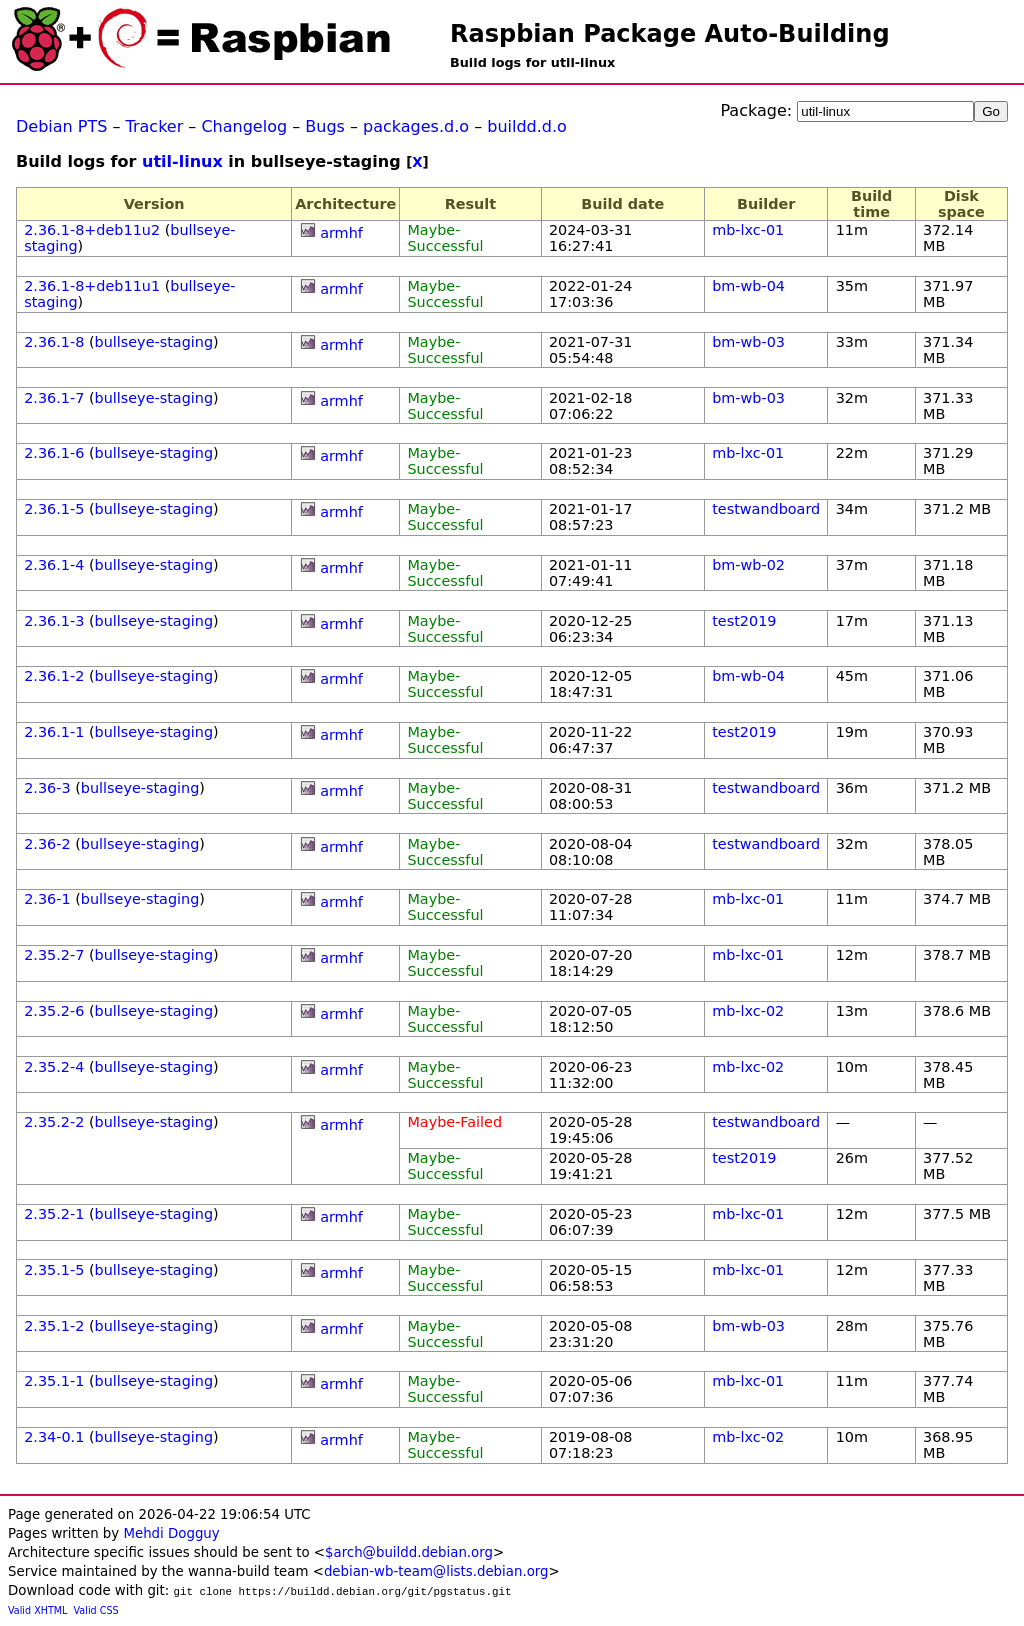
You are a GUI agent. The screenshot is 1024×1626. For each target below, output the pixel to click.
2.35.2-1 (54, 1214)
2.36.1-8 (54, 342)
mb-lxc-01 (748, 230)
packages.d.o (416, 126)
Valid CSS (96, 1610)
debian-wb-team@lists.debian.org (436, 1571)
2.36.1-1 (54, 732)
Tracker (155, 126)
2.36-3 (47, 788)
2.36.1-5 (54, 509)
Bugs (325, 126)
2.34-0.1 (54, 1437)
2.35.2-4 (54, 1067)
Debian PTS (61, 126)
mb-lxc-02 (748, 1011)
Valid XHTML (37, 1610)
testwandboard (766, 509)
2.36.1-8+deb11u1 (92, 286)
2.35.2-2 (54, 1122)
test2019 (744, 621)
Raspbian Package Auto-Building (670, 34)
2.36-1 (47, 899)
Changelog (244, 126)
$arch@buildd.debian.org (409, 1552)
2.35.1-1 (54, 1381)
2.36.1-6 (54, 453)
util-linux (182, 161)
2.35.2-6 (54, 1011)
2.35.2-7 (54, 955)
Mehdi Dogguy (171, 1533)
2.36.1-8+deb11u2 (92, 230)
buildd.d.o (527, 126)
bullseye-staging (154, 342)
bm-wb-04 (748, 286)
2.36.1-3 (54, 621)
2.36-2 (47, 844)
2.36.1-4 (54, 565)
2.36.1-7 (54, 398)
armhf (341, 233)
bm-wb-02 (748, 565)
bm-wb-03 (748, 342)
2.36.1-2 (54, 676)
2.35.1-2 (54, 1326)
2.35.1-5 (54, 1270)
